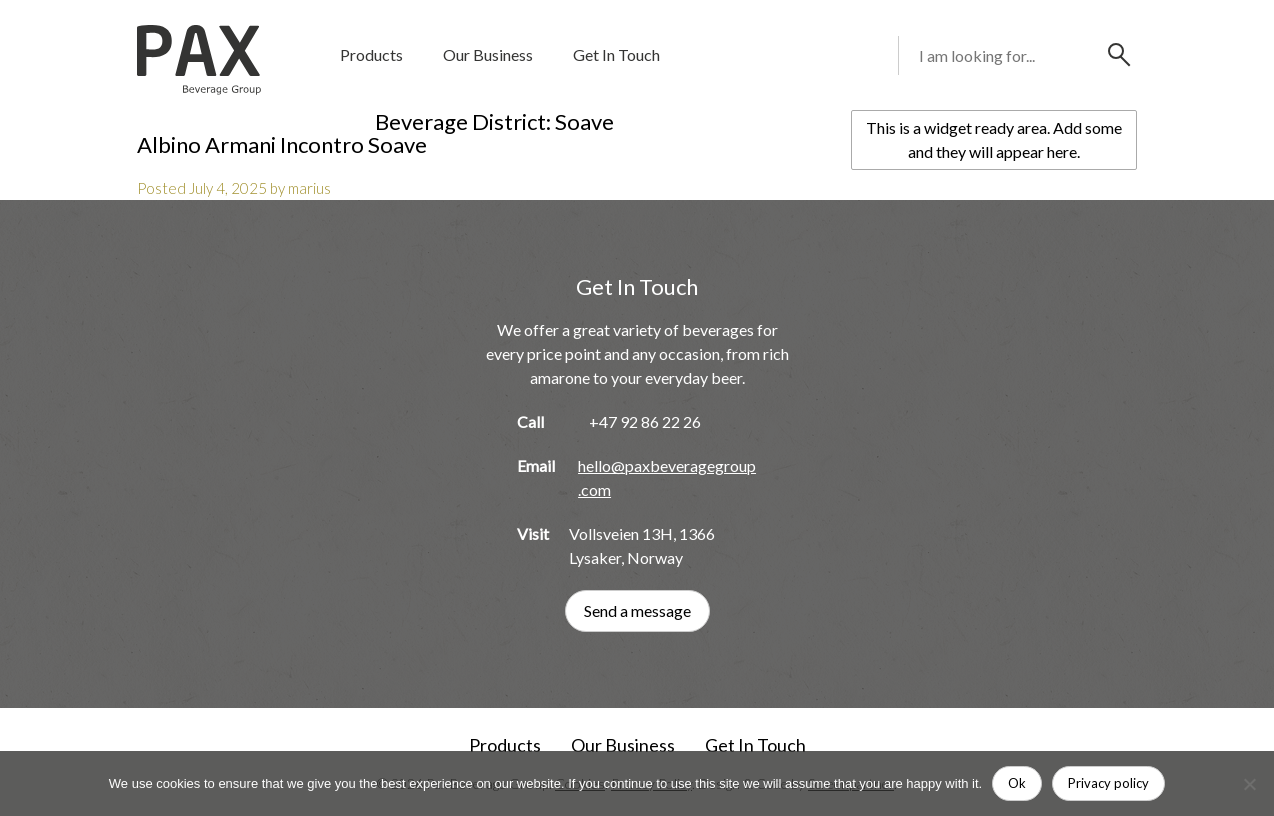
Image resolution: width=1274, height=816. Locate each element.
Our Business (488, 54)
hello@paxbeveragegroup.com (667, 477)
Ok (1017, 783)
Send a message (637, 610)
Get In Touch (616, 54)
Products (371, 54)
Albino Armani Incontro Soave (282, 144)
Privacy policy (1108, 783)
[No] (1249, 784)
